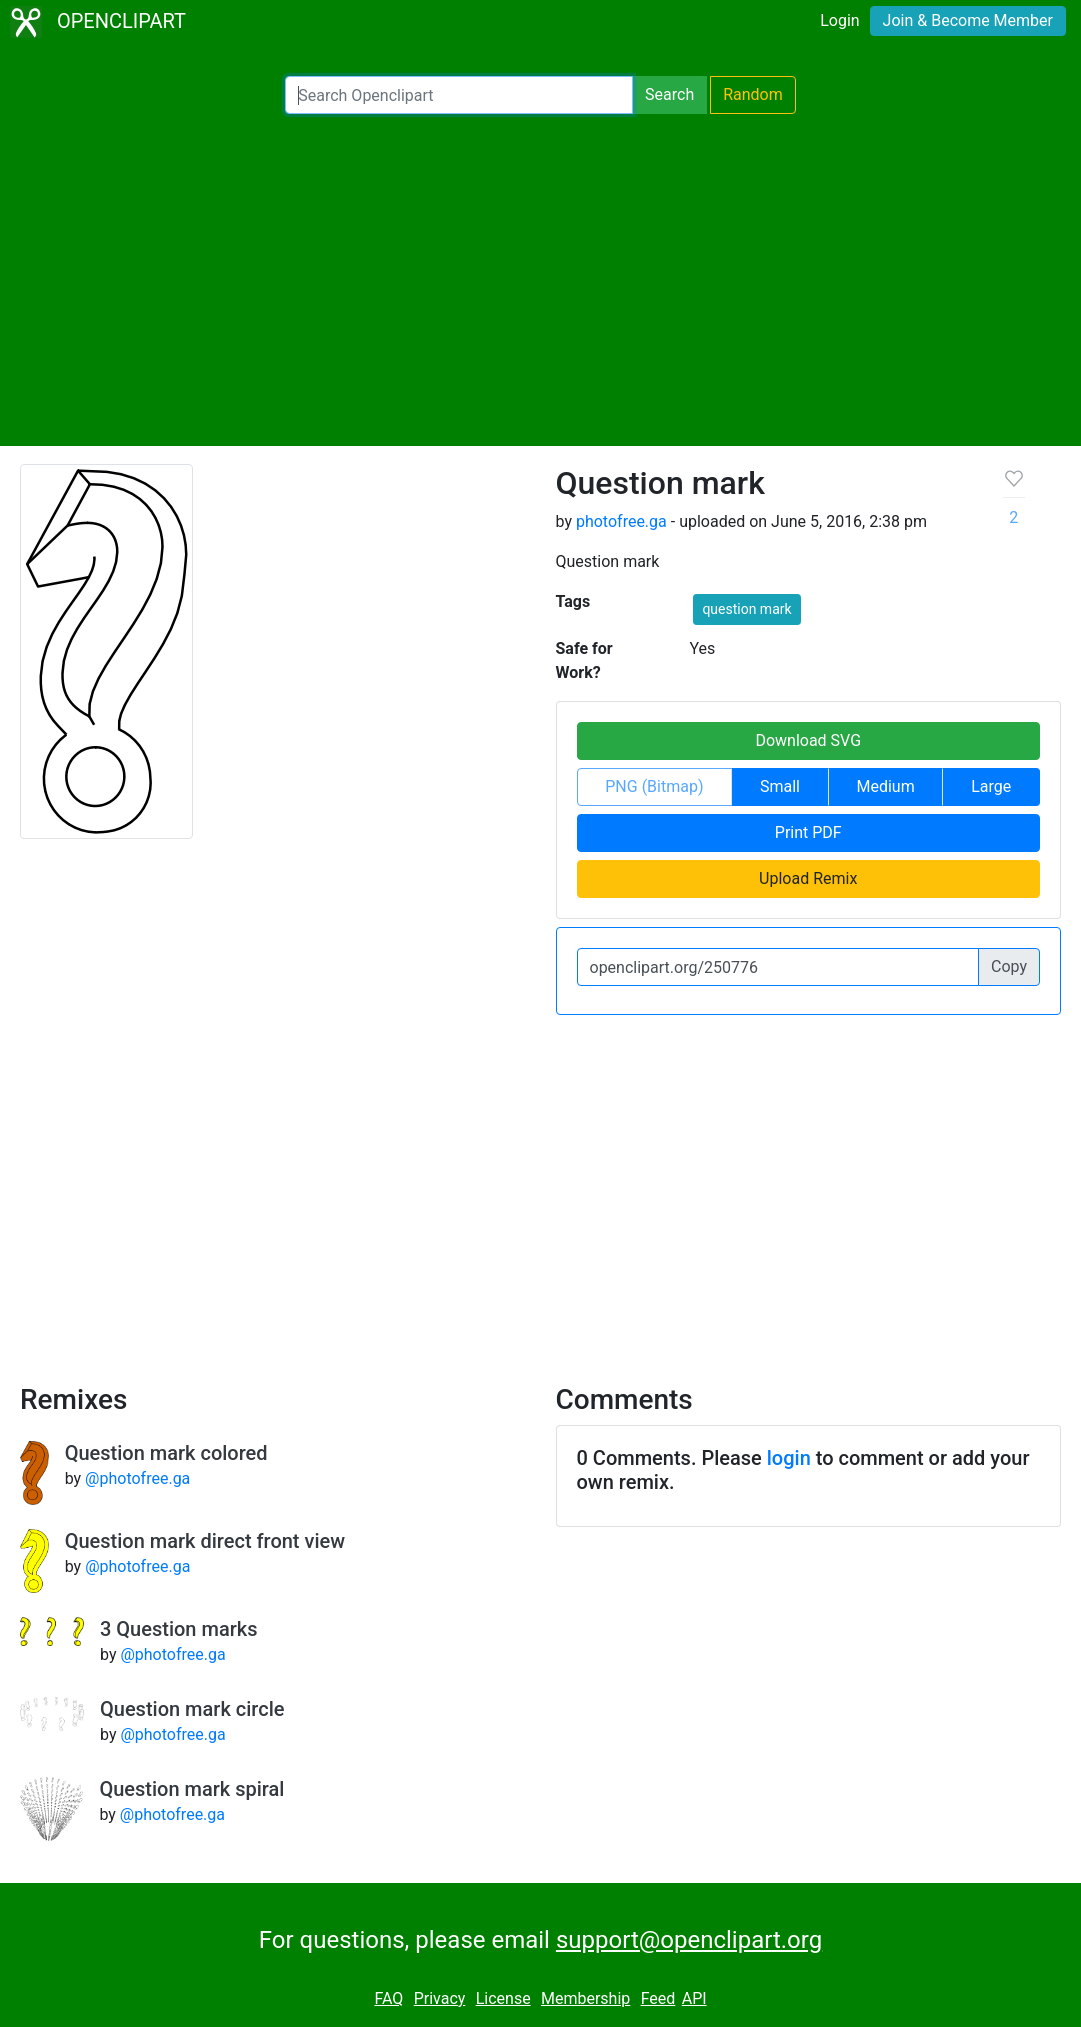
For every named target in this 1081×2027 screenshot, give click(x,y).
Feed (658, 1998)
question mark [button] (746, 609)
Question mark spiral (191, 1789)
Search (669, 94)
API (694, 1998)
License (503, 1998)
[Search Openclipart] (459, 95)
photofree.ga (621, 521)
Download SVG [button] (808, 740)
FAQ (388, 1998)
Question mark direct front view (205, 1541)
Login (839, 20)
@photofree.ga (137, 1478)
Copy (1009, 966)
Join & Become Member (968, 20)
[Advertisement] (540, 280)
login (789, 1458)
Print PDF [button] (808, 832)
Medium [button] (886, 786)
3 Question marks (178, 1629)
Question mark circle (192, 1709)
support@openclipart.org (689, 1940)
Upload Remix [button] (808, 878)
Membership (585, 1998)
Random (753, 94)
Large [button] (991, 786)
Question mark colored (166, 1453)
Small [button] (780, 786)
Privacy (440, 1998)
